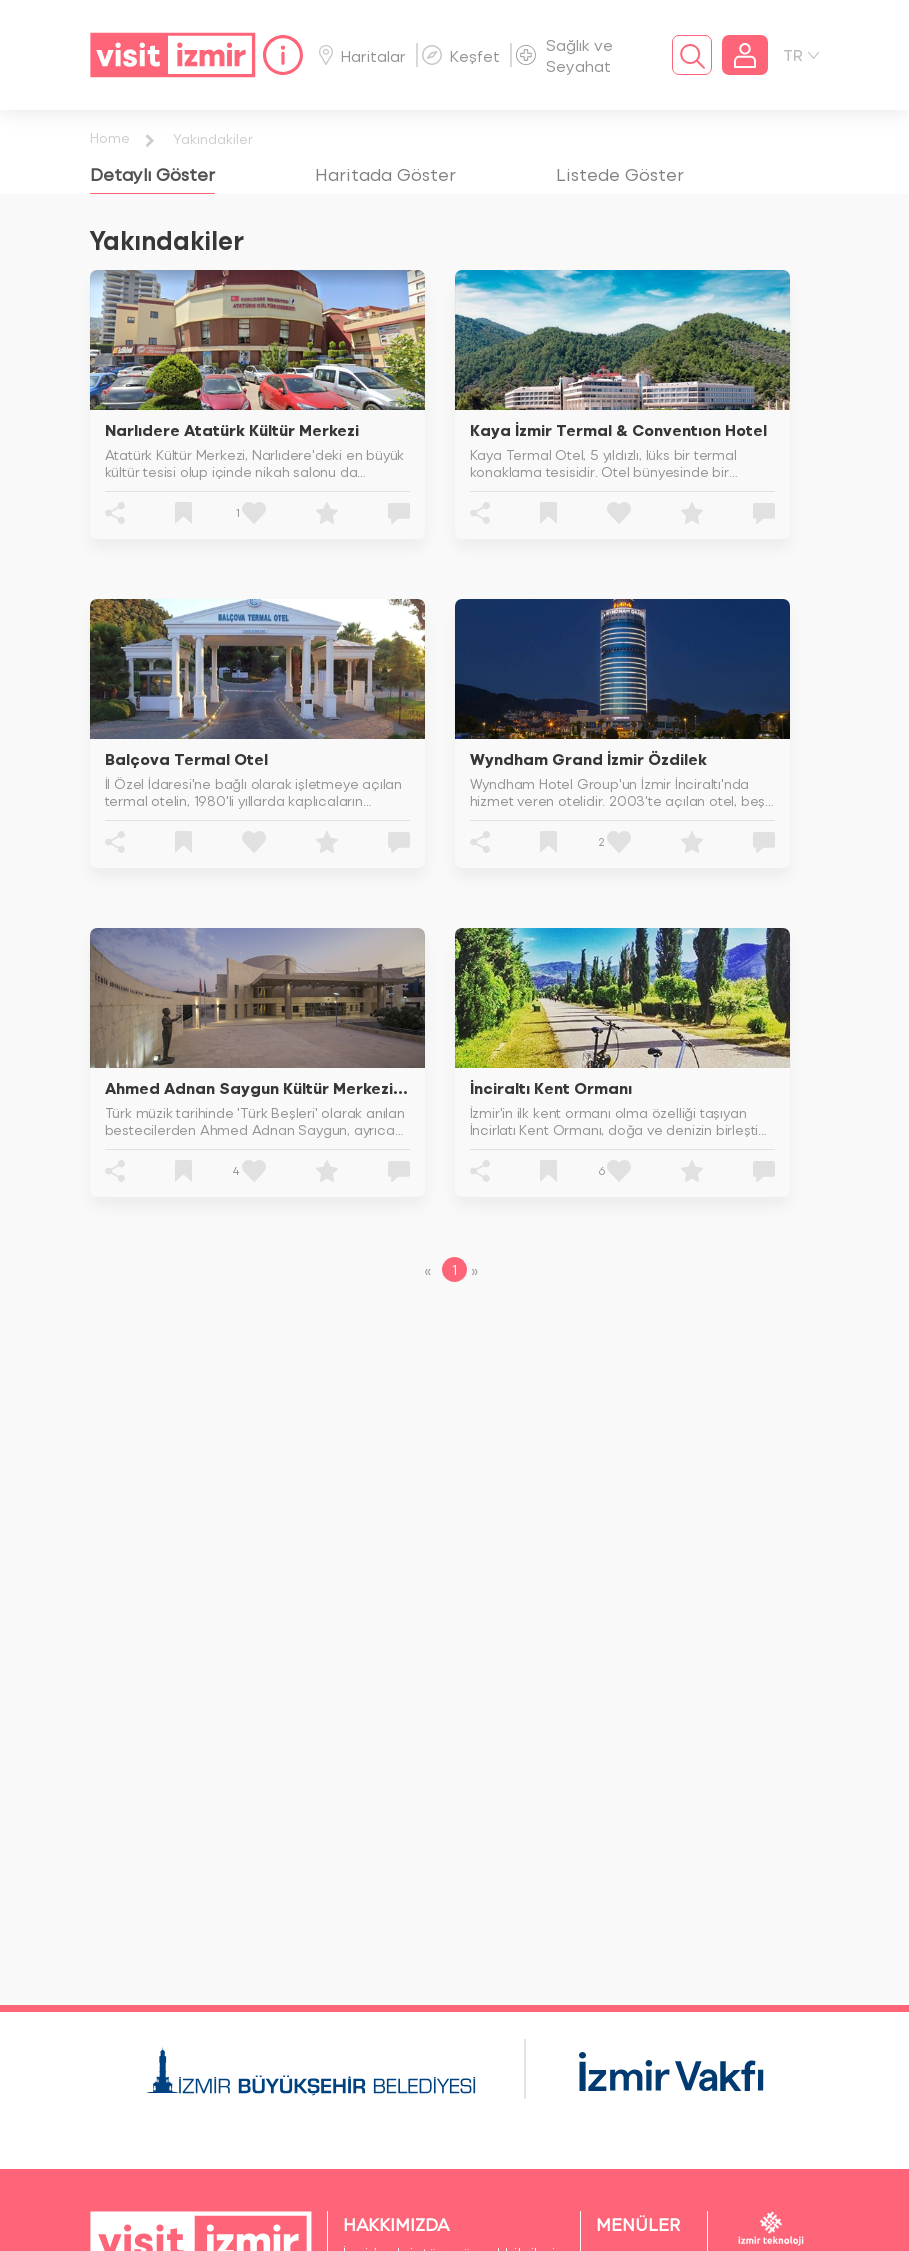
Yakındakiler (213, 138)
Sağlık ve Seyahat (564, 55)
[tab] (152, 173)
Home (110, 137)
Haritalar (362, 55)
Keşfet (461, 55)
